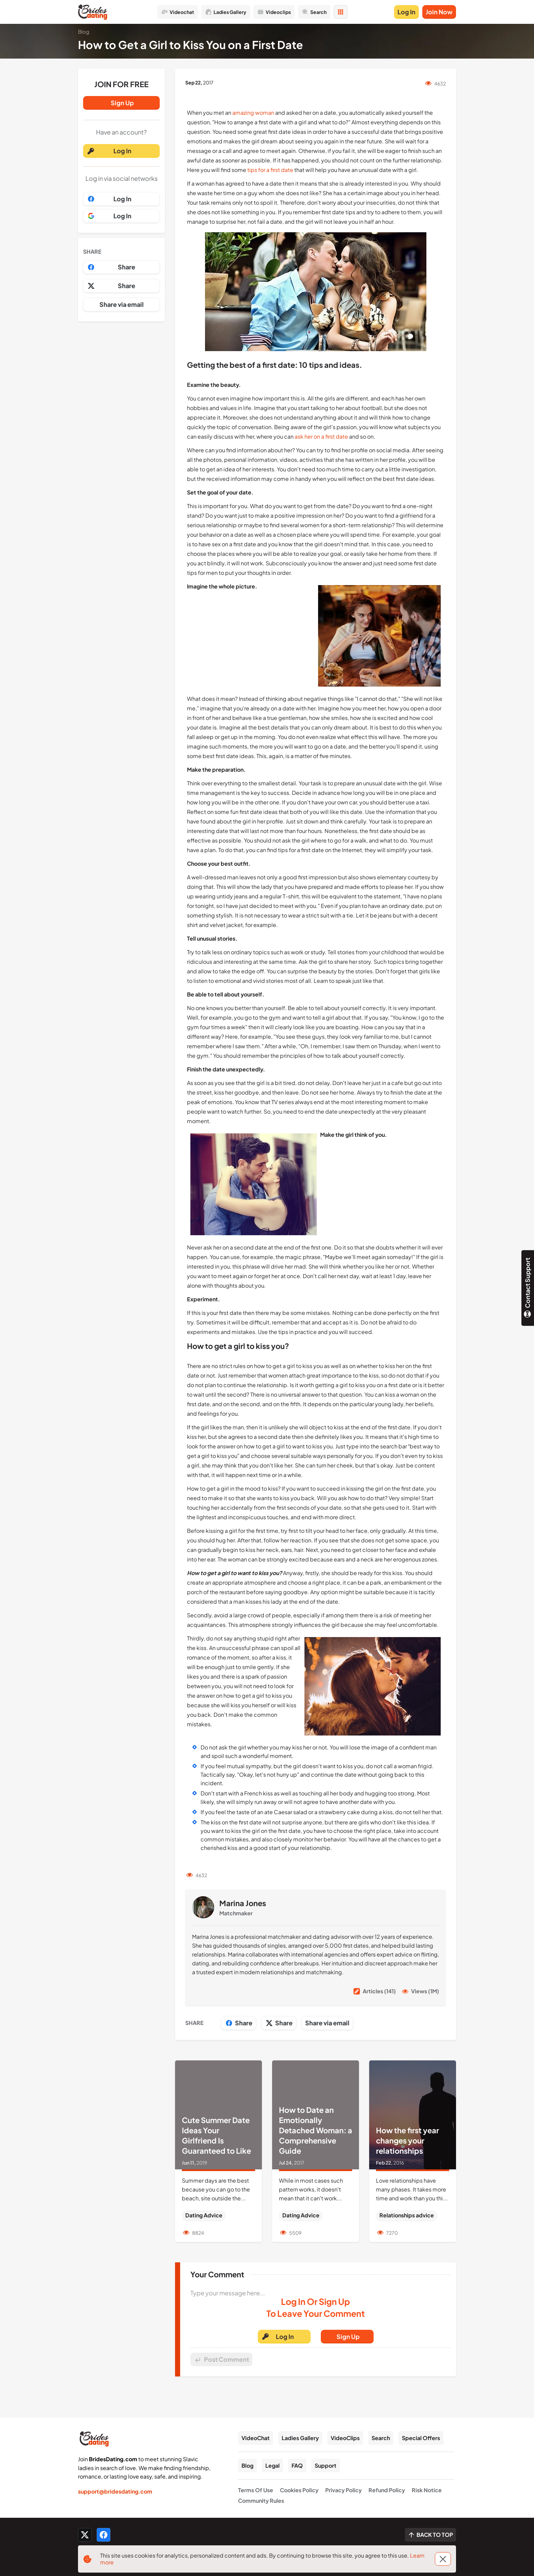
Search (381, 2437)
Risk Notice (427, 2490)
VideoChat (255, 2437)
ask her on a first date (321, 436)
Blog (247, 2465)
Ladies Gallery (300, 2437)
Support (325, 2465)
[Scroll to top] (430, 2535)
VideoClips (345, 2437)
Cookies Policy (299, 2490)
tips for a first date (269, 169)
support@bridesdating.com (115, 2491)
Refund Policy (386, 2490)
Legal (272, 2465)
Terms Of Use (255, 2490)
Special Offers (421, 2437)
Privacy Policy (343, 2490)
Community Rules (261, 2500)
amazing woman (253, 112)
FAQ (297, 2465)
